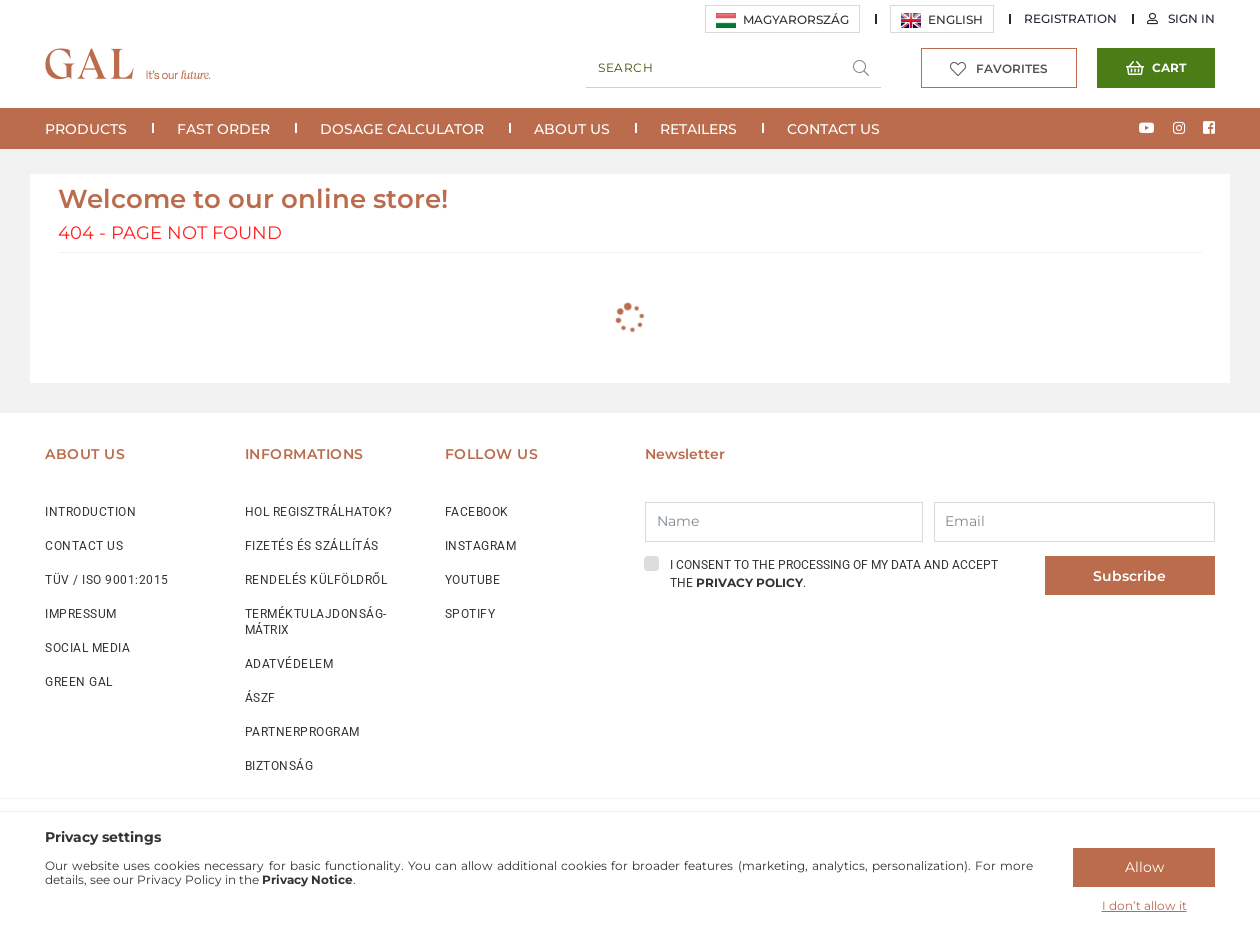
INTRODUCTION (90, 512)
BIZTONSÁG (279, 766)
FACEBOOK (477, 512)
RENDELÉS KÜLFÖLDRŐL (316, 580)
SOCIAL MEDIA (87, 648)
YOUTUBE (473, 580)
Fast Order (223, 129)
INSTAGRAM (481, 546)
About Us (572, 129)
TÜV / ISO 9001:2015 (107, 580)
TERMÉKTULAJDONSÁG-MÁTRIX (316, 622)
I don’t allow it (1144, 905)
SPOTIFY (470, 614)
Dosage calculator (402, 129)
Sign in (1191, 18)
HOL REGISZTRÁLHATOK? (319, 512)
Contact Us (833, 129)
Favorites (1012, 68)
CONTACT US (84, 546)
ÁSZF (260, 698)
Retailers (698, 129)
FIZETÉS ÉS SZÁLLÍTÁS (312, 546)
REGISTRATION (1070, 18)
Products (86, 129)
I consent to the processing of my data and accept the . (834, 574)
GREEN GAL (79, 682)
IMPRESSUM (81, 614)
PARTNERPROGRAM (302, 732)
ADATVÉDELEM (289, 664)
